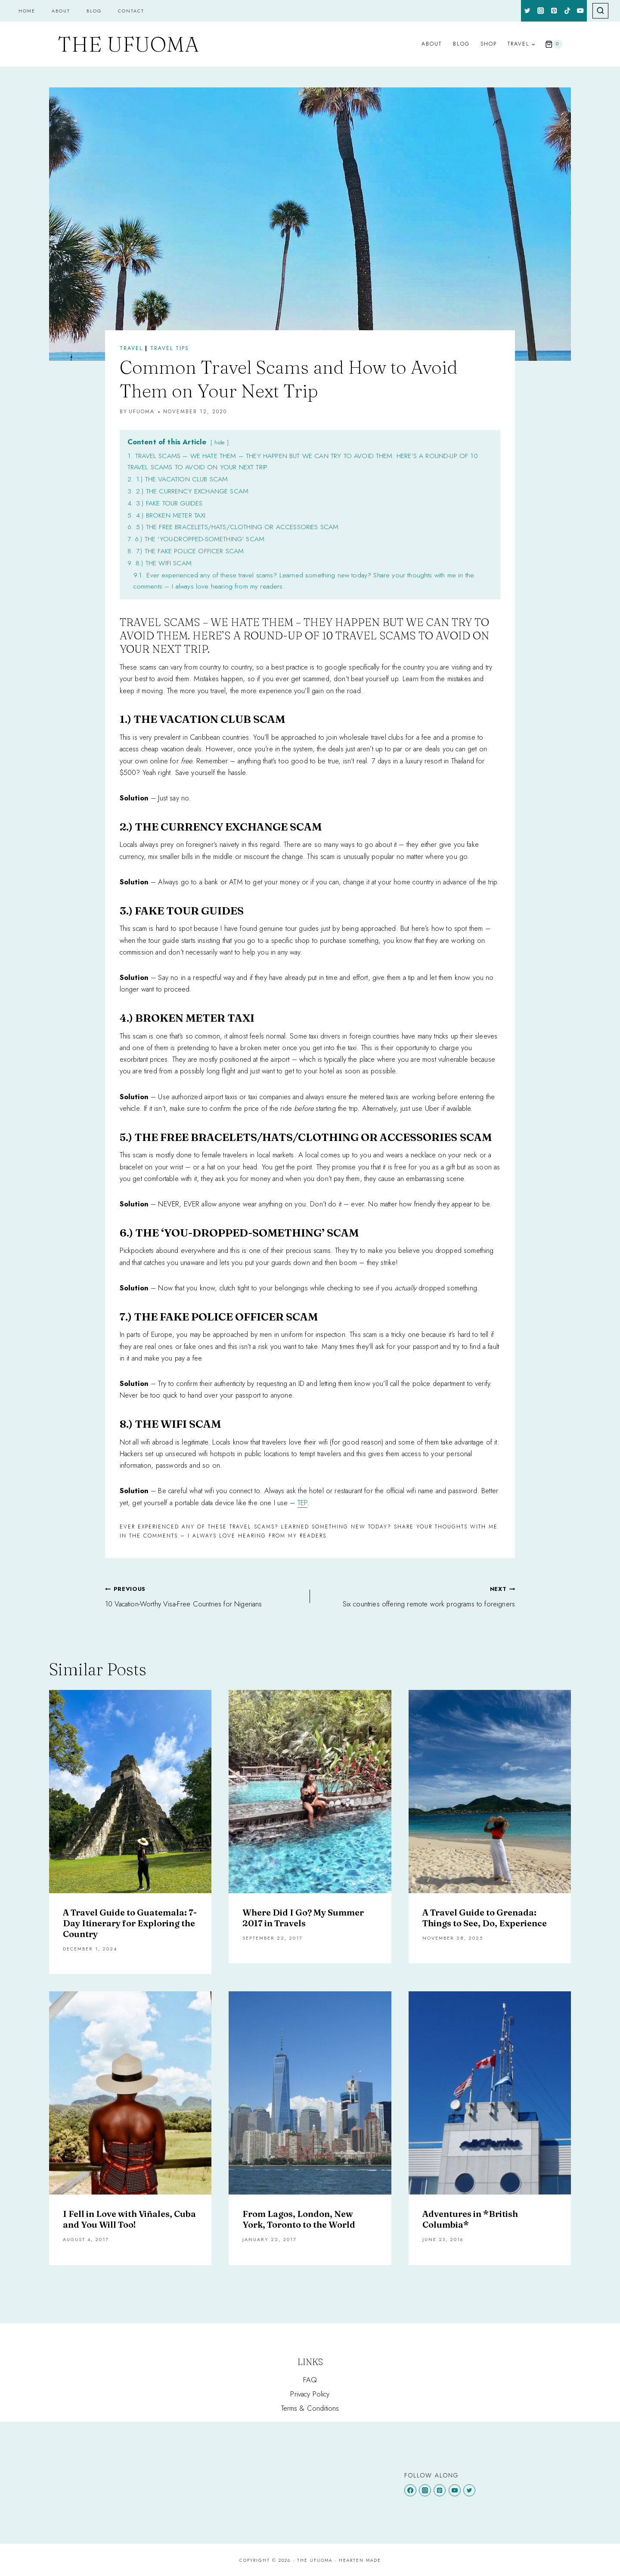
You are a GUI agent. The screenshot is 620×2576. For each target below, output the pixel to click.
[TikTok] (567, 11)
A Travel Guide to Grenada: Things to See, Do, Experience (484, 1917)
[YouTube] (580, 11)
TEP (303, 1502)
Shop (488, 44)
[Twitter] (527, 11)
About (61, 10)
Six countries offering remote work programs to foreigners (416, 1596)
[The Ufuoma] (128, 44)
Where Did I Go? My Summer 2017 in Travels (303, 1917)
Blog (94, 10)
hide (219, 442)
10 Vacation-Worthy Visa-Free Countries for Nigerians (204, 1596)
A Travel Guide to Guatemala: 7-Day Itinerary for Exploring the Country (130, 1923)
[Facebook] (410, 2490)
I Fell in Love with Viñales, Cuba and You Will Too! (129, 2219)
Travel (131, 348)
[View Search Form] (600, 11)
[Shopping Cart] (553, 44)
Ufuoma (142, 411)
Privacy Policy (309, 2394)
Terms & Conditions (310, 2408)
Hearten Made (360, 2560)
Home (27, 10)
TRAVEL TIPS (169, 348)
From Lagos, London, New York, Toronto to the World (298, 2219)
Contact (131, 10)
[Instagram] (541, 11)
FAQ (310, 2380)
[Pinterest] (554, 11)
